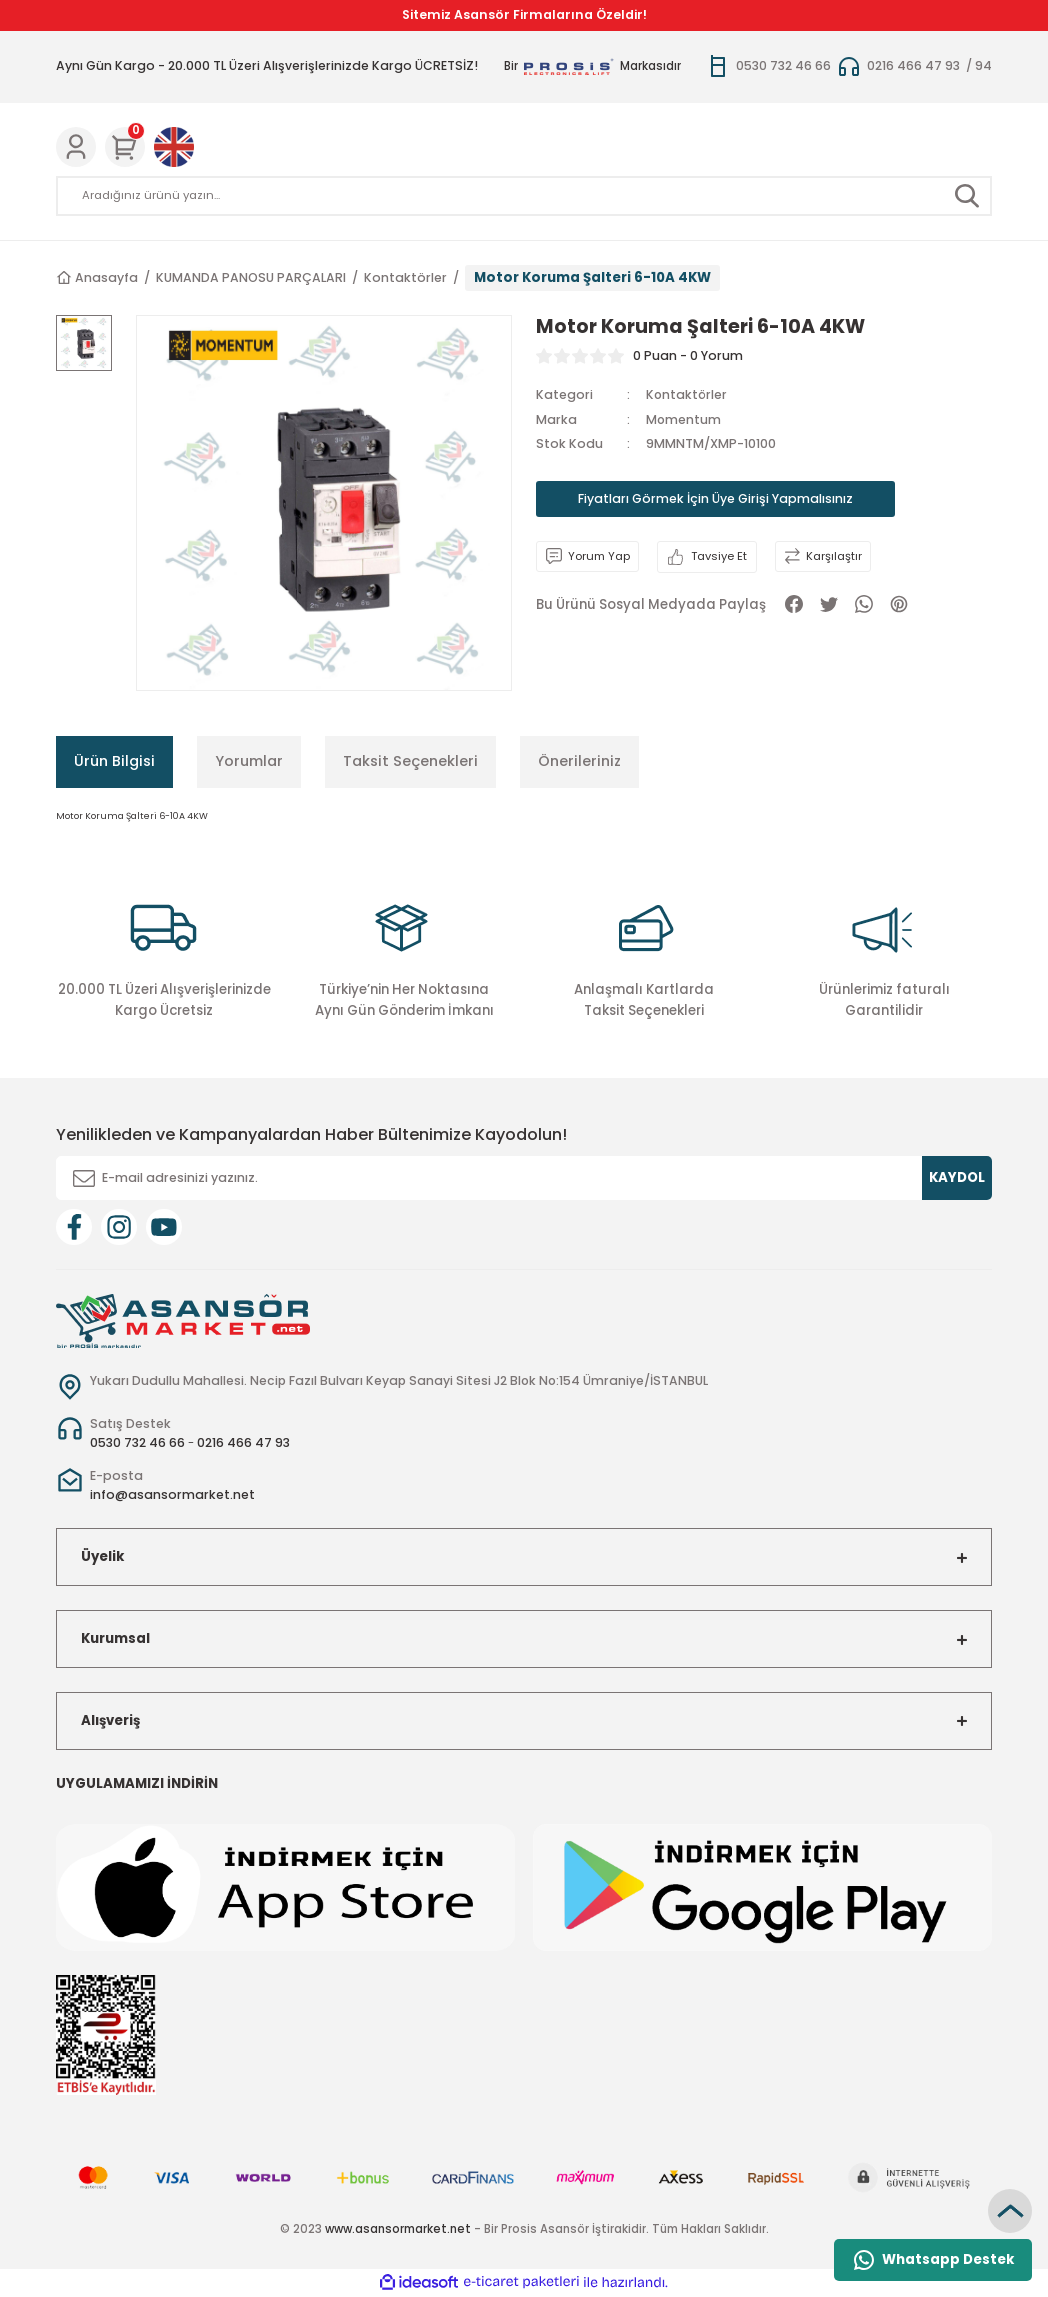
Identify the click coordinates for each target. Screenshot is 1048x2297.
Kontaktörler (687, 394)
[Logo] (183, 1320)
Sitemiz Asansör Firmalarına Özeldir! (524, 14)
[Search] (524, 196)
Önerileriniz (579, 761)
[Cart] (125, 147)
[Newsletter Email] (524, 1178)
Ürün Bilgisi (114, 761)
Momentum (684, 419)
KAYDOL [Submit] (957, 1177)
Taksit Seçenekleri (410, 761)
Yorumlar (249, 761)
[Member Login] (76, 147)
